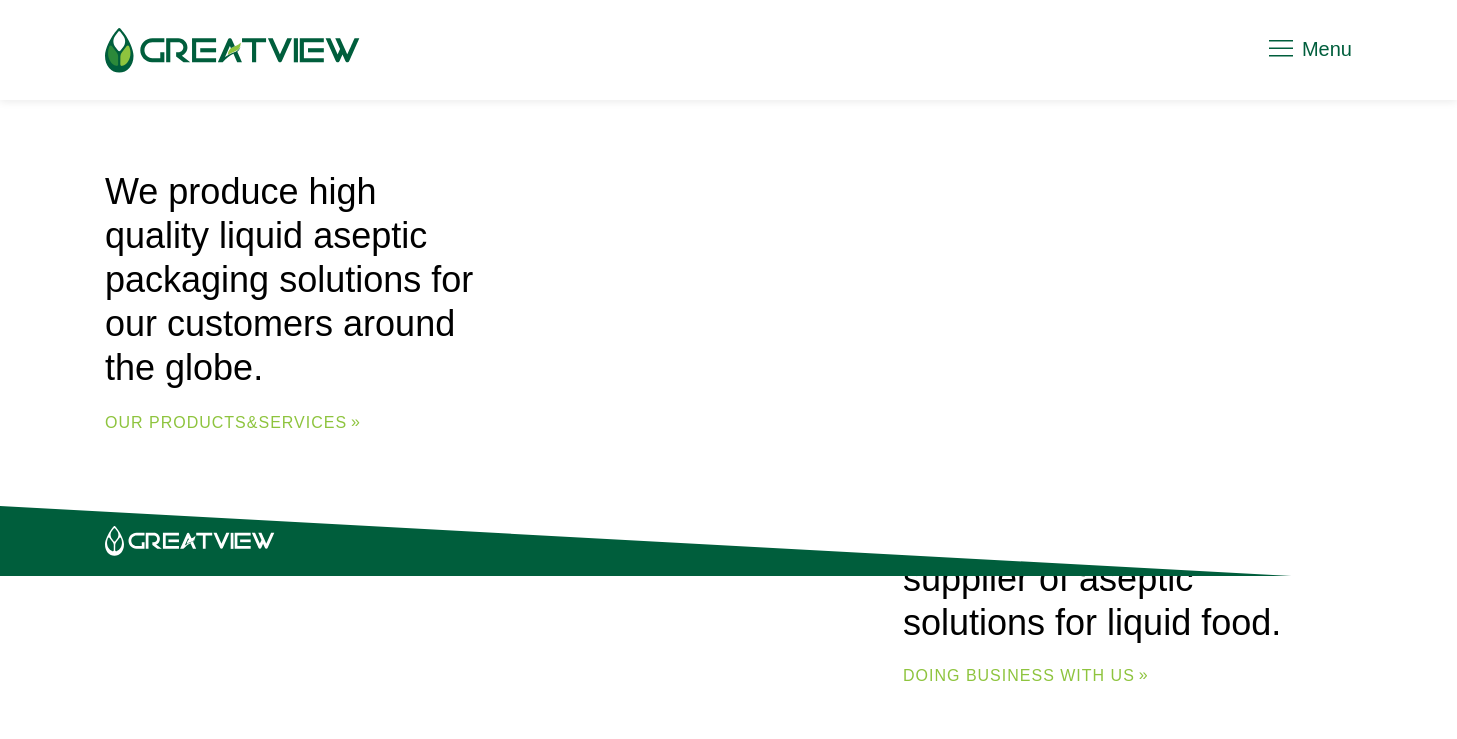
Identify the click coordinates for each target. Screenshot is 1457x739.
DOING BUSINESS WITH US (1019, 675)
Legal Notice (1302, 540)
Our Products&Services (226, 422)
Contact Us (1035, 540)
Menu (1309, 49)
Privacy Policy (1166, 540)
